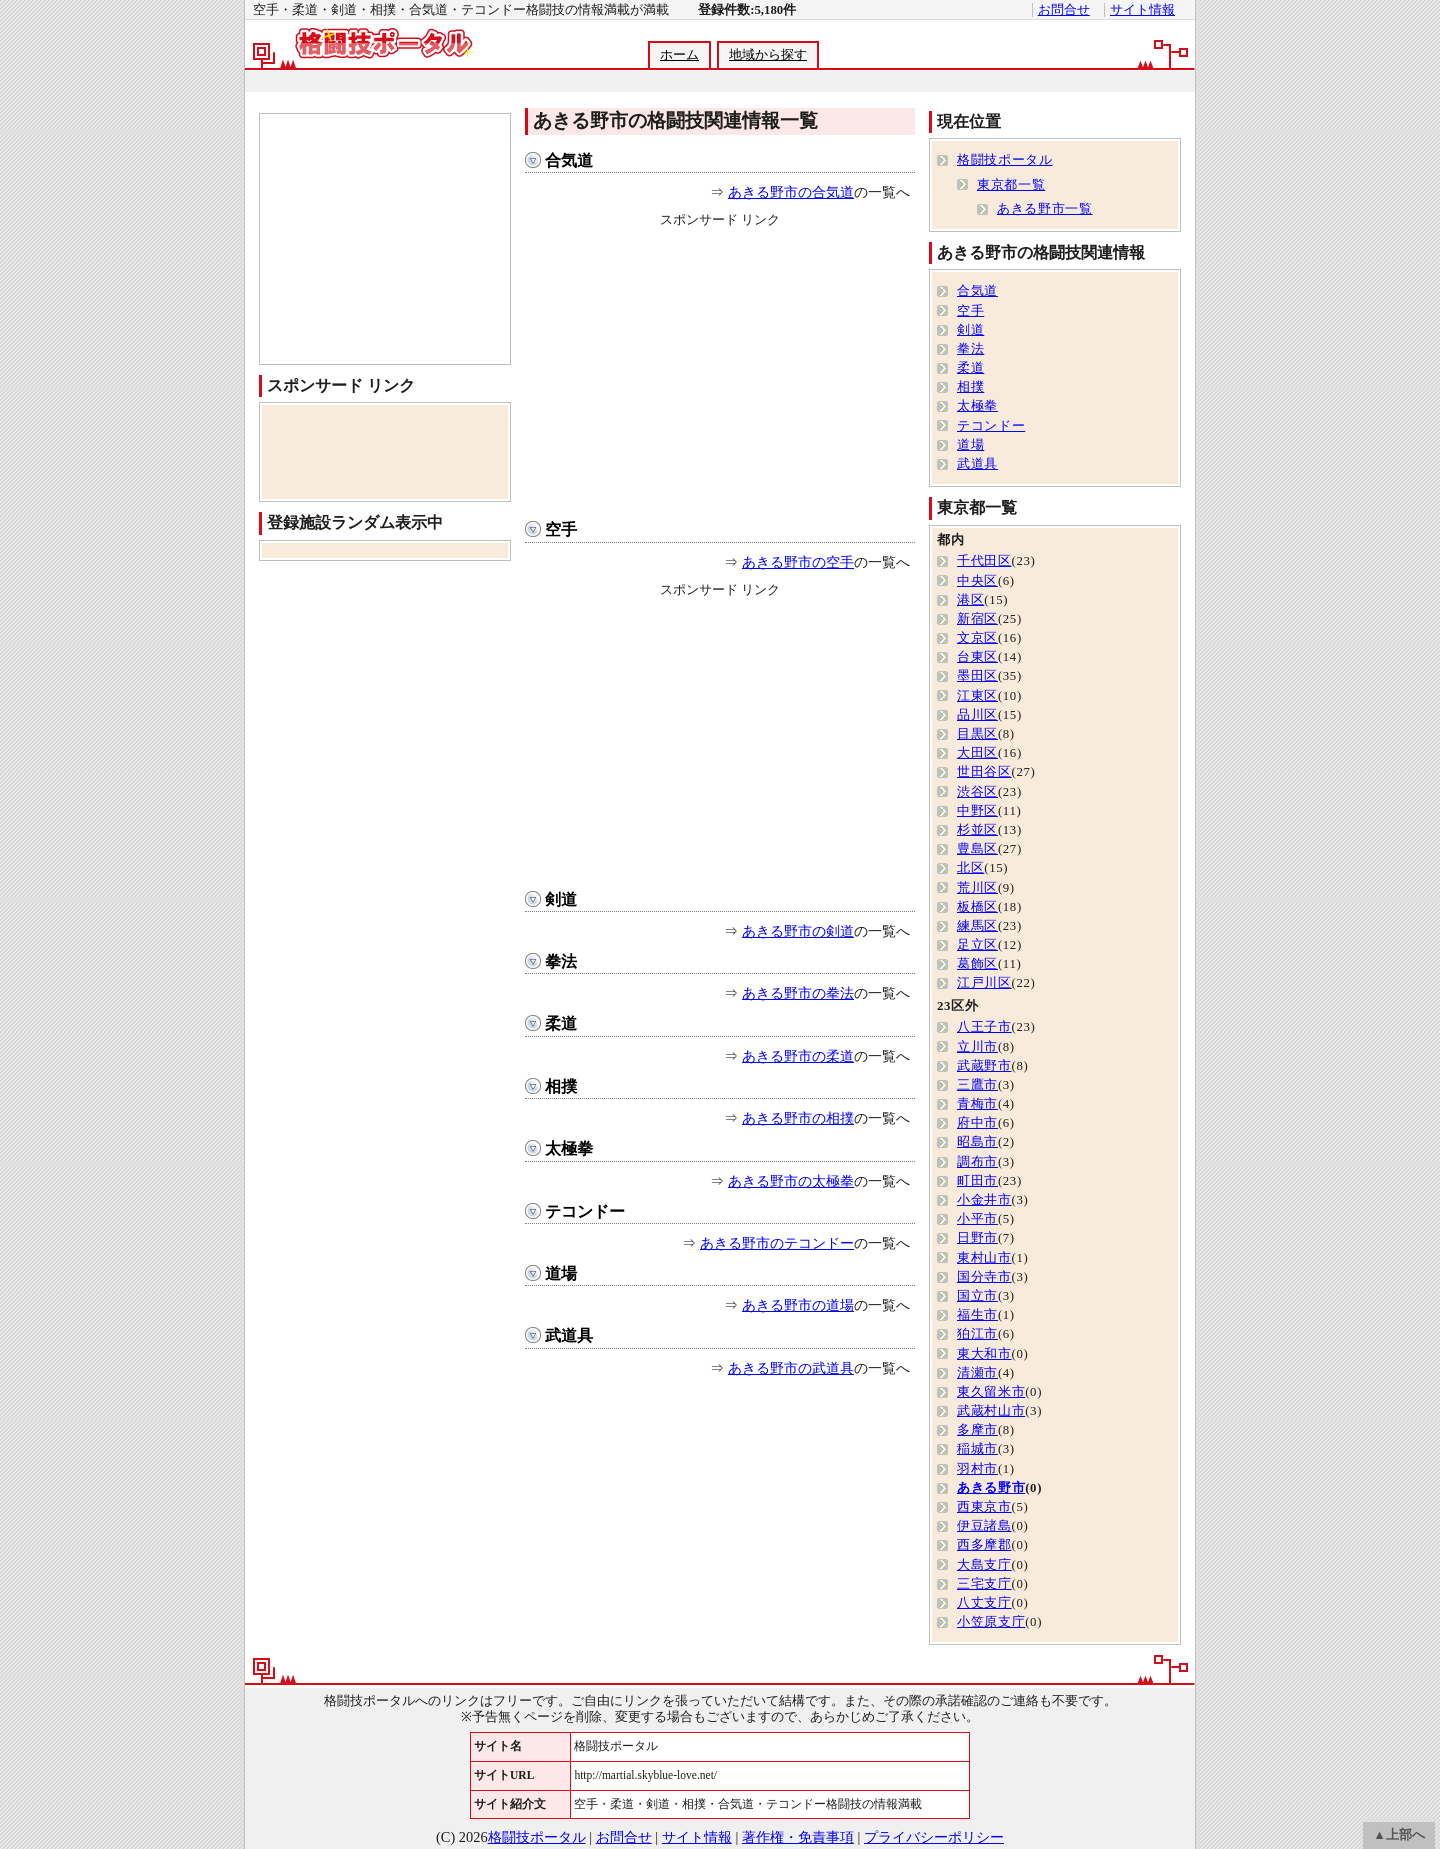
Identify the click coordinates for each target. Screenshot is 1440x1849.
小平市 (977, 1219)
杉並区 (977, 830)
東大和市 (984, 1354)
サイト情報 (1142, 10)
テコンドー (585, 1211)
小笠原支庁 (991, 1622)
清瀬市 (977, 1373)
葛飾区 (977, 964)
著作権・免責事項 (798, 1837)
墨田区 (977, 676)
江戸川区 (984, 983)
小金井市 (984, 1200)
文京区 (977, 638)
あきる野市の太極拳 (791, 1181)
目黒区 (977, 734)
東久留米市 (991, 1392)
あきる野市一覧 (1044, 209)
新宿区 (977, 619)
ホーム (679, 55)
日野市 (977, 1238)
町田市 (977, 1181)
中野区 (977, 811)
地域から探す (768, 55)
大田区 (977, 753)
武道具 (569, 1335)
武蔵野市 (984, 1066)
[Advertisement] (719, 81)
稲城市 (977, 1449)
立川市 (977, 1047)
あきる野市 (991, 1488)
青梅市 (977, 1104)
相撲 (561, 1086)
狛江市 (977, 1334)
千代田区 (984, 561)
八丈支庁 (984, 1603)
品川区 (977, 715)
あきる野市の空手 (798, 562)
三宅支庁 (984, 1584)
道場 (561, 1273)
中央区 (977, 581)
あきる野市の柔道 (798, 1056)
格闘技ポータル (1004, 160)
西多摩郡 (984, 1545)
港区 (970, 600)
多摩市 (977, 1430)
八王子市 (984, 1027)
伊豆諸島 (984, 1526)
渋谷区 (977, 792)
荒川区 (977, 888)
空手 (561, 529)
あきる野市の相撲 (798, 1118)
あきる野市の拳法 (798, 993)
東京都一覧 (1011, 185)
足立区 (977, 945)
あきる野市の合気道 (791, 192)
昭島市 (977, 1142)
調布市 (977, 1162)
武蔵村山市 (991, 1411)
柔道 (561, 1023)
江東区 (977, 696)
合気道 (569, 160)
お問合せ (1064, 10)
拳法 (561, 961)
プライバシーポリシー (934, 1837)
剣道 (561, 899)
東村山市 (984, 1258)
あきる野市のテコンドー (777, 1243)
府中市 (977, 1123)
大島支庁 (984, 1565)
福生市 (977, 1315)
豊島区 (977, 849)
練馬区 (977, 926)
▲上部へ (1399, 1835)
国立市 (977, 1296)
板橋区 (977, 907)
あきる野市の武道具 (791, 1368)
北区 (970, 868)
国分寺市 (984, 1277)
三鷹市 (977, 1085)
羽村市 (977, 1469)
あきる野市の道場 (798, 1305)
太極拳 (569, 1148)
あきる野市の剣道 (798, 931)
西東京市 (984, 1507)
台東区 (977, 657)
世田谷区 (984, 772)
